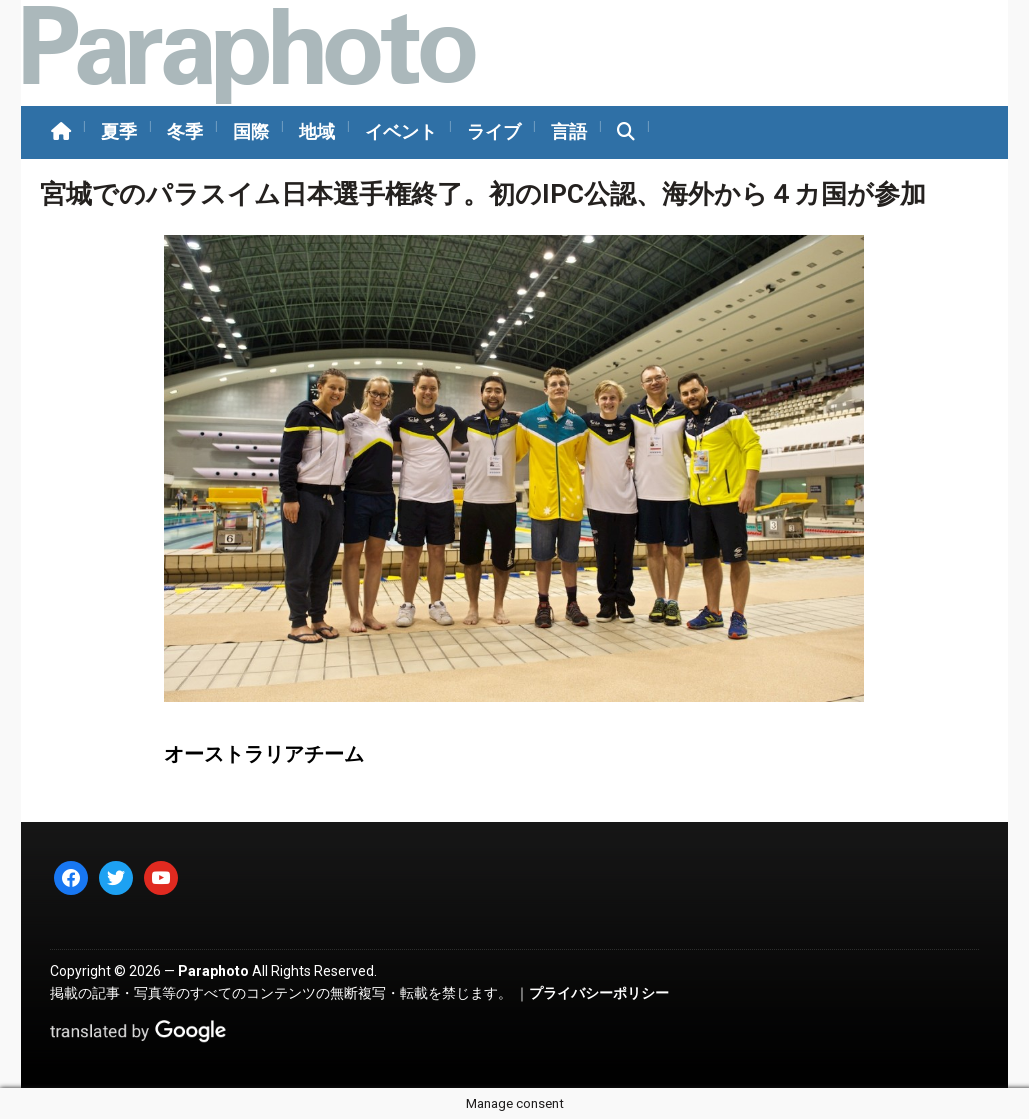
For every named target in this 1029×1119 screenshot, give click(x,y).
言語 (569, 131)
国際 (251, 131)
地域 (317, 131)
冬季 (185, 131)
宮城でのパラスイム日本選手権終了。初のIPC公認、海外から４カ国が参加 (483, 194)
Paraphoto (213, 971)
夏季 (119, 131)
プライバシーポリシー (599, 993)
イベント (401, 131)
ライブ (494, 131)
